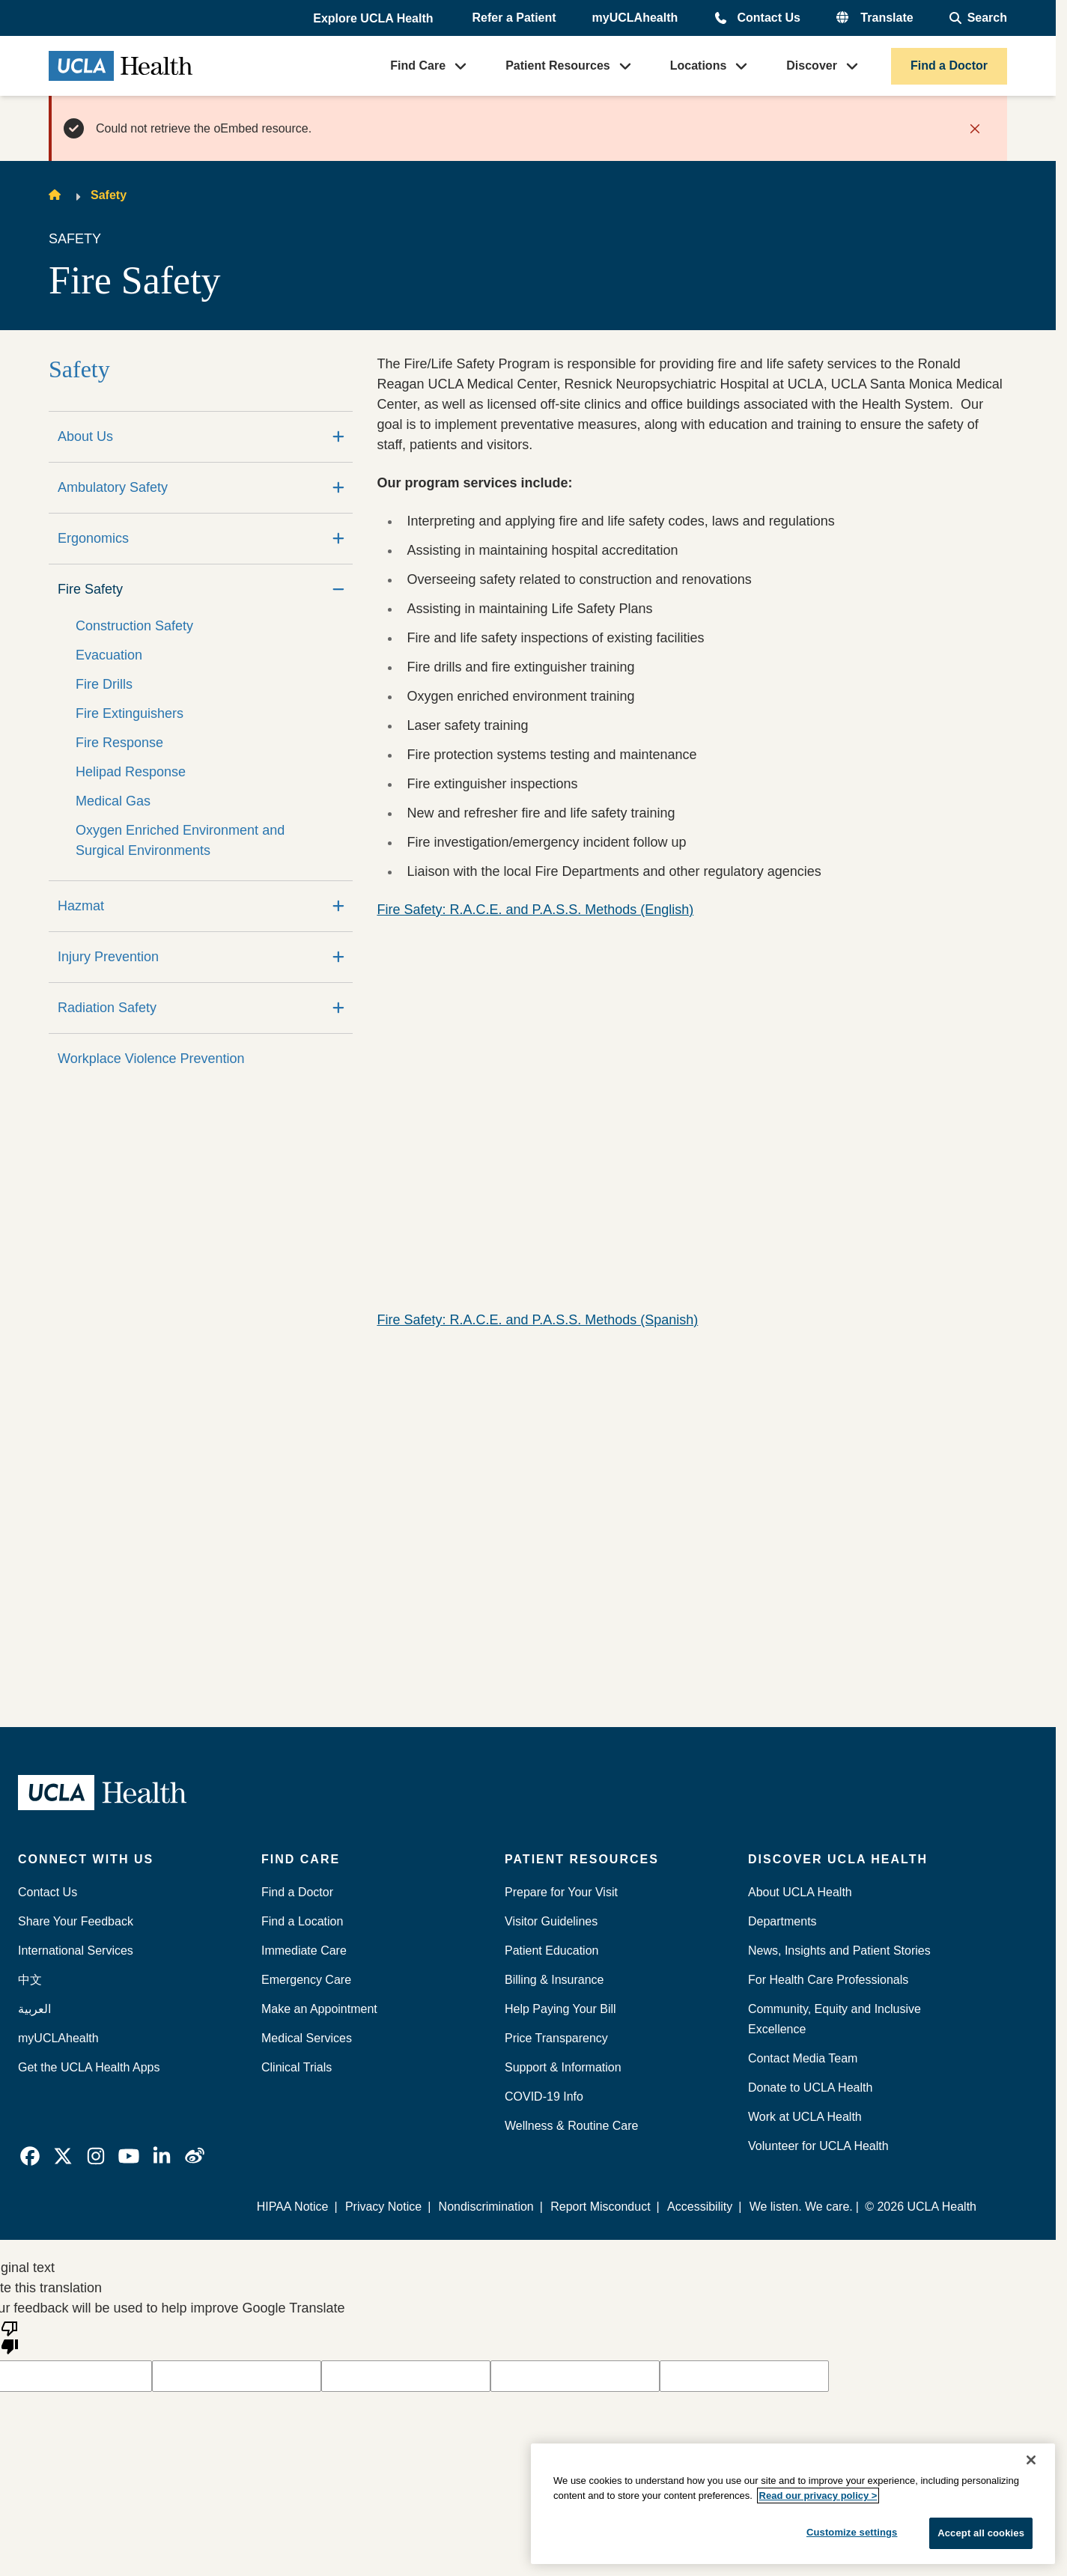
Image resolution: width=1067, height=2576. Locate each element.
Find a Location (302, 1921)
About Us (85, 436)
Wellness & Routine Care (571, 2125)
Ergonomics (93, 538)
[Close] (1031, 2459)
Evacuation (109, 655)
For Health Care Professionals (828, 1979)
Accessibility (699, 2206)
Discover (811, 65)
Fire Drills (104, 684)
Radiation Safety (107, 1007)
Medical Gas (113, 801)
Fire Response (119, 742)
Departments (782, 1921)
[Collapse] (338, 589)
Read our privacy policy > (818, 2495)
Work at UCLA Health (805, 2116)
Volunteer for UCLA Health (818, 2146)
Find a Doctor (949, 65)
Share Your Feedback (75, 1921)
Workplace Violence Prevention (151, 1058)
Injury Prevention (108, 956)
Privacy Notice (384, 2206)
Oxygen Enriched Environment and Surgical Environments (180, 840)
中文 (30, 1979)
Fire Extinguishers (129, 713)
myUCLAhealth (635, 17)
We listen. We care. (801, 2206)
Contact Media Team (802, 2058)
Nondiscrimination (486, 2206)
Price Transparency (556, 2038)
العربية (34, 2009)
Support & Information (563, 2067)
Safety (109, 195)
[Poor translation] (10, 2336)
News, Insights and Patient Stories (839, 1950)
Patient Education (551, 1950)
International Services (75, 1950)
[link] (30, 2156)
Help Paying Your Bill (560, 2009)
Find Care (418, 65)
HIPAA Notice (293, 2206)
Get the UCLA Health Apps (88, 2067)
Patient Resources (557, 65)
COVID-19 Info (544, 2096)
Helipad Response (131, 771)
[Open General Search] (978, 17)
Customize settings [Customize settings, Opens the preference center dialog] (852, 2532)
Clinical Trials (296, 2067)
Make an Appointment (319, 2009)
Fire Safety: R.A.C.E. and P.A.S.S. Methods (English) (535, 909)
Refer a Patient (514, 17)
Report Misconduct (601, 2206)
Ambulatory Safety (113, 487)
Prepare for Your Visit (561, 1892)
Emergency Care (306, 1979)
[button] (374, 18)
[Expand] (338, 437)
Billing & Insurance (554, 1979)
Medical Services (306, 2038)
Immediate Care (304, 1950)
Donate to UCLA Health (810, 2087)
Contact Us (768, 17)
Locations (698, 65)
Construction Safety (134, 625)
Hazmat (81, 905)
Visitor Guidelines (551, 1921)
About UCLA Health (800, 1892)
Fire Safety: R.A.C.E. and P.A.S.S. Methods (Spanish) (537, 1319)
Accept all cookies (980, 2533)
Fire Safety (90, 589)
